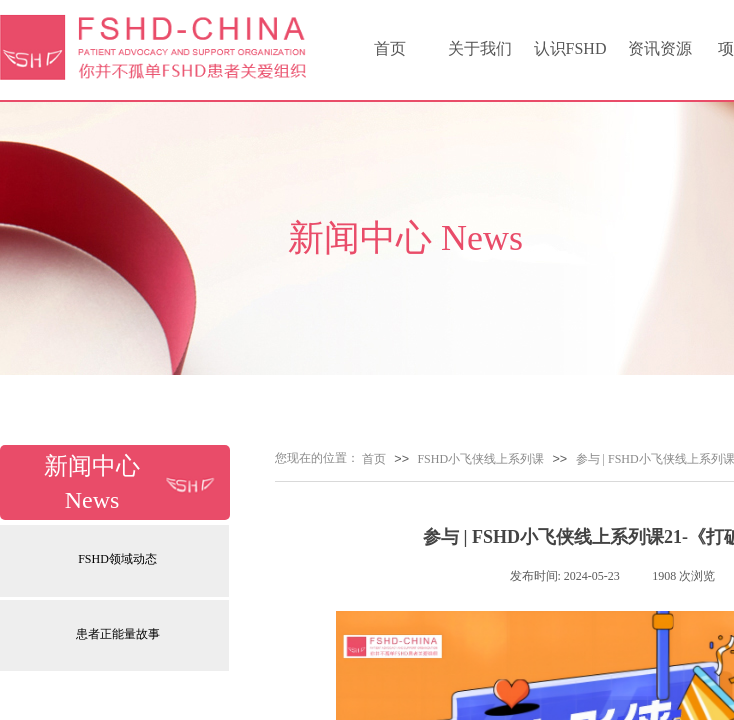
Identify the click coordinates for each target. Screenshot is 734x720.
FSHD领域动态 (117, 559)
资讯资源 (660, 48)
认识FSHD (570, 48)
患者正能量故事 (118, 634)
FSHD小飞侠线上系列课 (480, 459)
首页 (390, 48)
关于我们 (480, 48)
